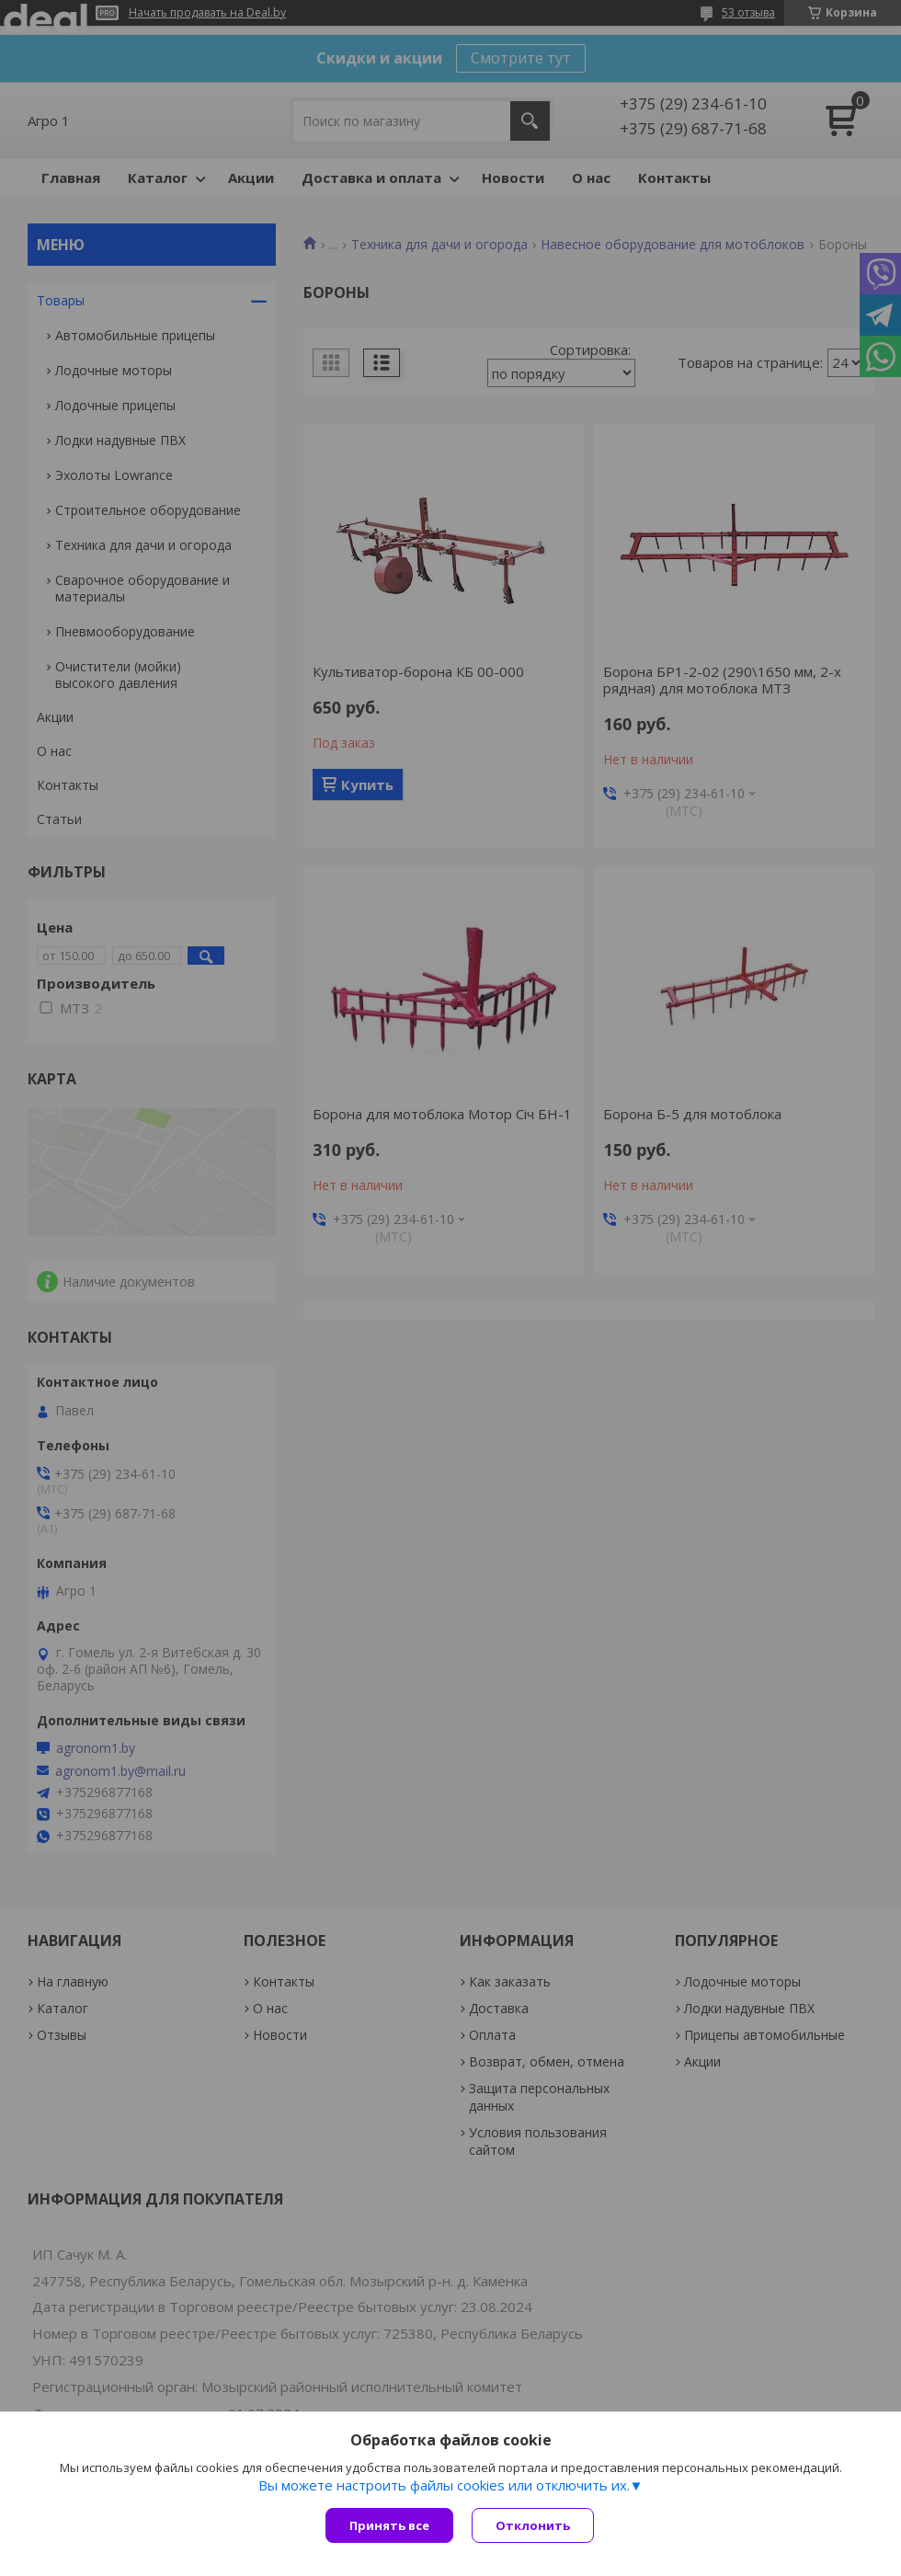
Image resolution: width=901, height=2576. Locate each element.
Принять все (389, 2525)
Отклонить (533, 2525)
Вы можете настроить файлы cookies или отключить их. (444, 2485)
